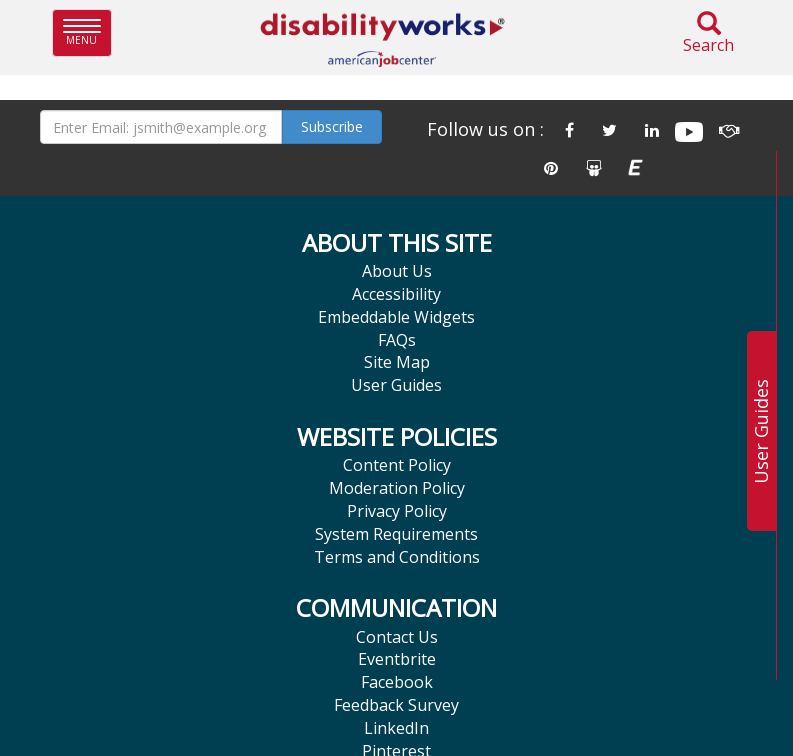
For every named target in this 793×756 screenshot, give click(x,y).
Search (709, 33)
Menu (87, 32)
